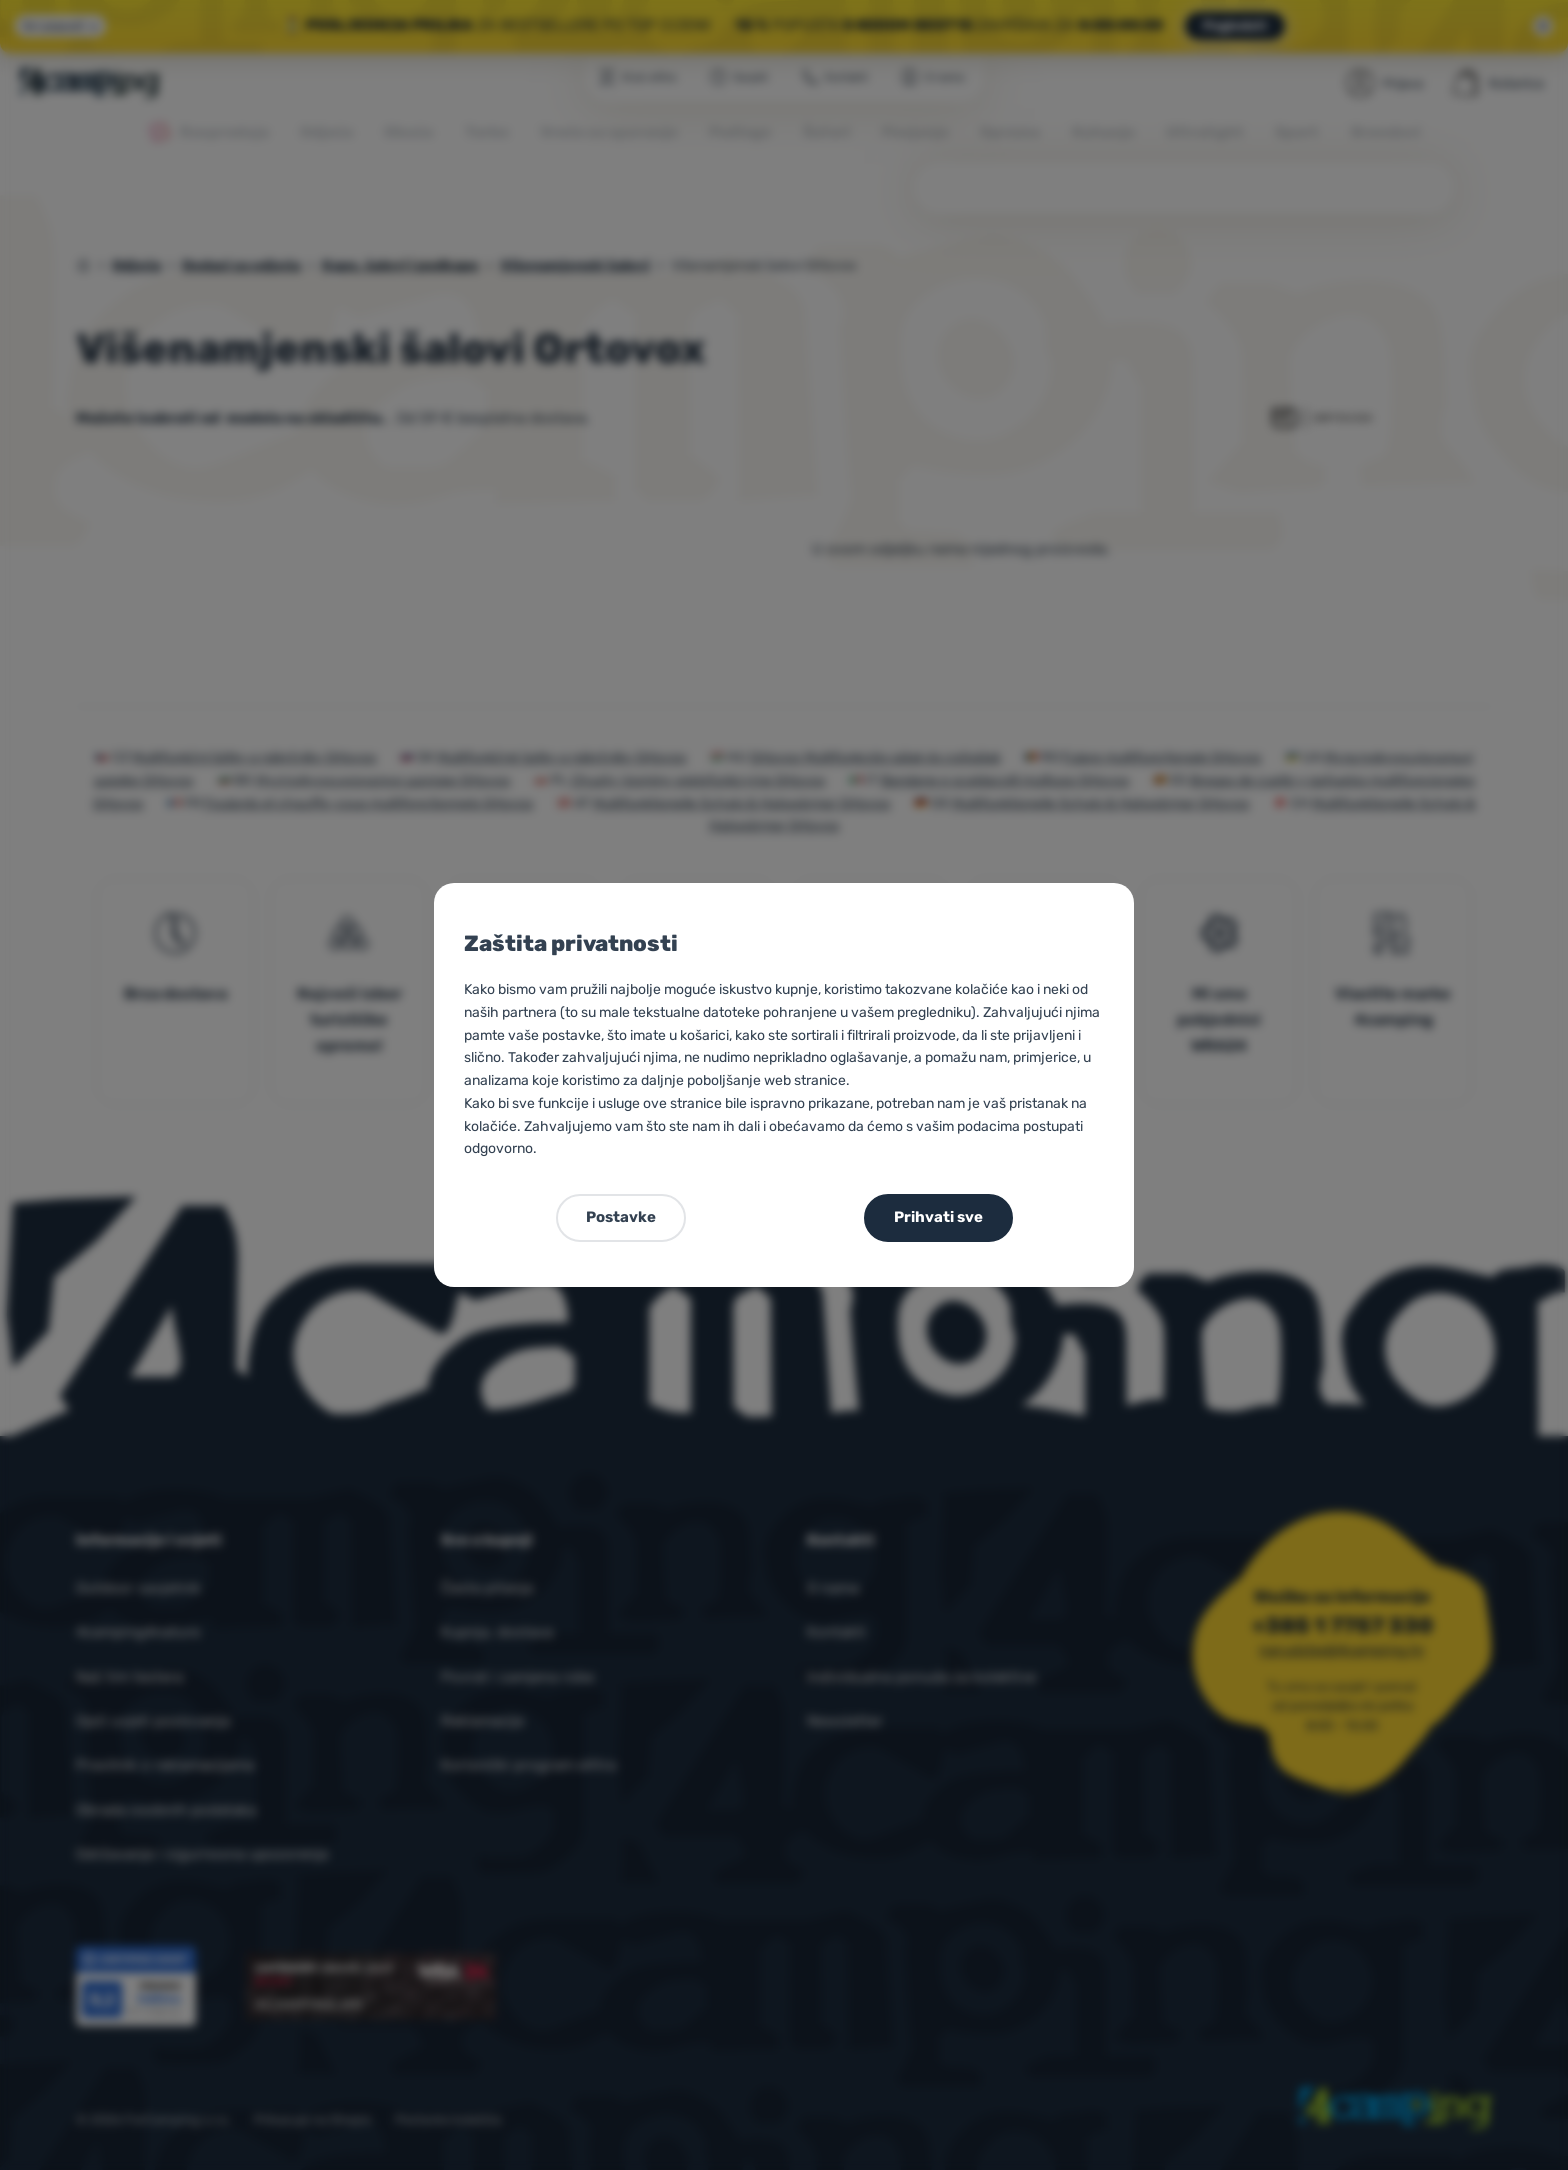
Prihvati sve (938, 1217)
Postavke (621, 1217)
